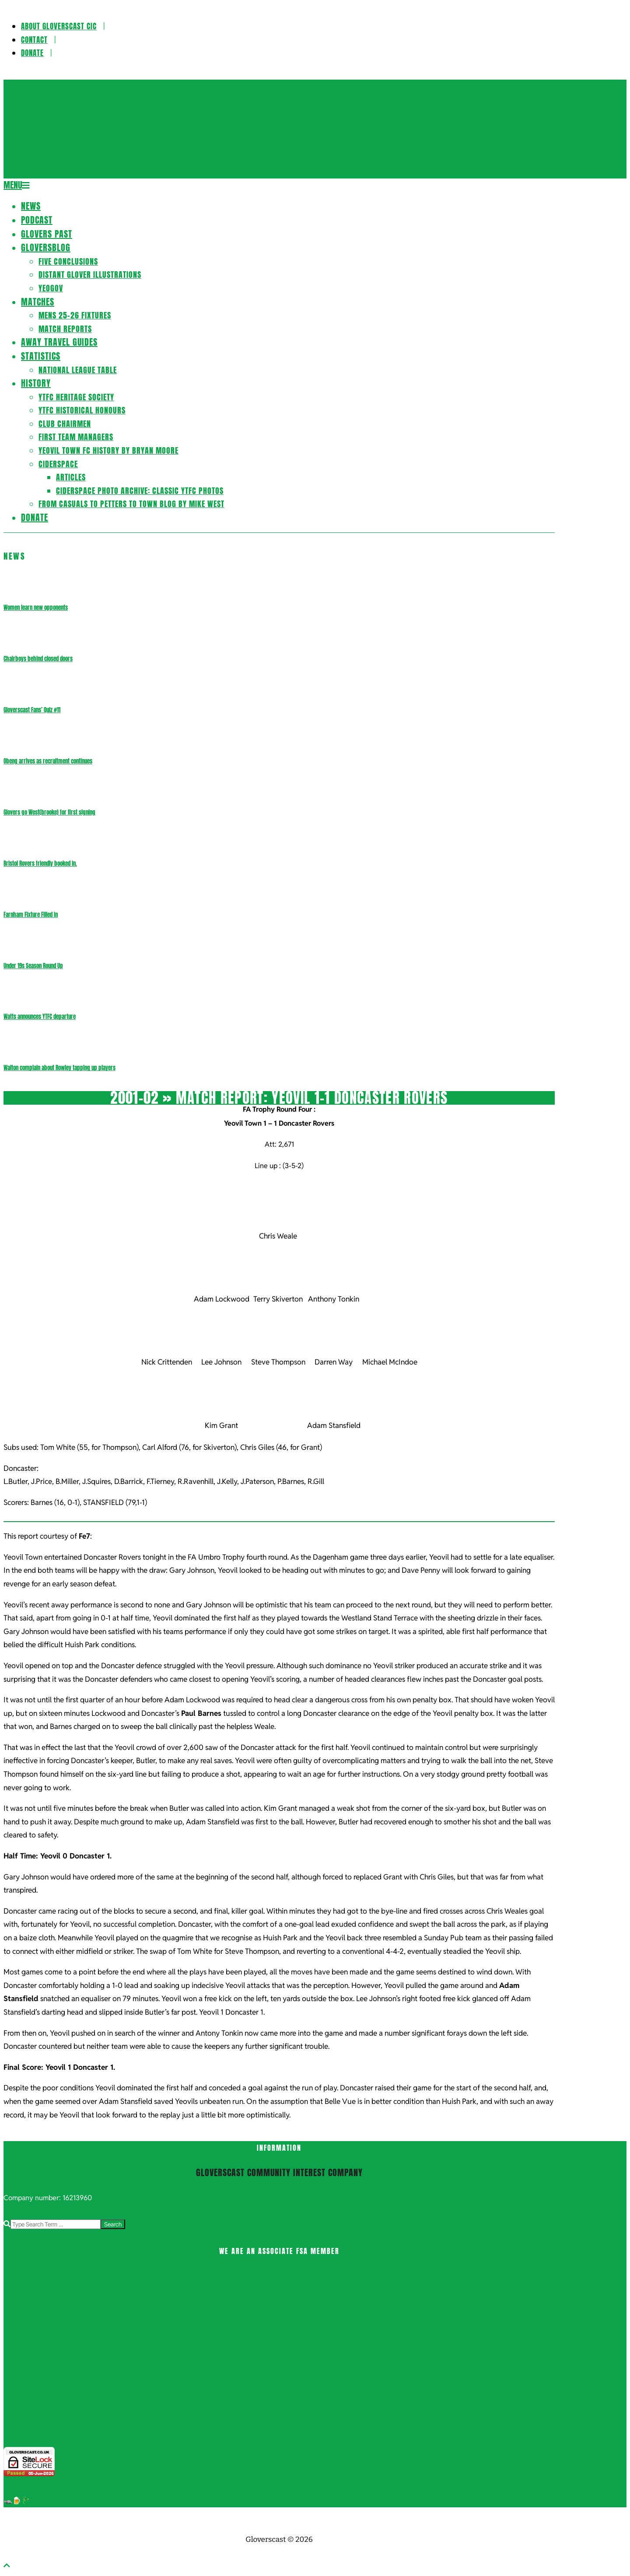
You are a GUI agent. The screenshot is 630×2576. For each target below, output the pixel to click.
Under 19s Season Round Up (33, 966)
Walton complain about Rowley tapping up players (60, 1068)
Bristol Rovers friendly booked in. (40, 863)
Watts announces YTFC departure (40, 1016)
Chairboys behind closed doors (38, 658)
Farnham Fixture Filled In (31, 914)
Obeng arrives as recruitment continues (48, 761)
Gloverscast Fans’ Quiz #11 (32, 710)
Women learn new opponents (36, 607)
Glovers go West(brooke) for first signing (49, 812)
